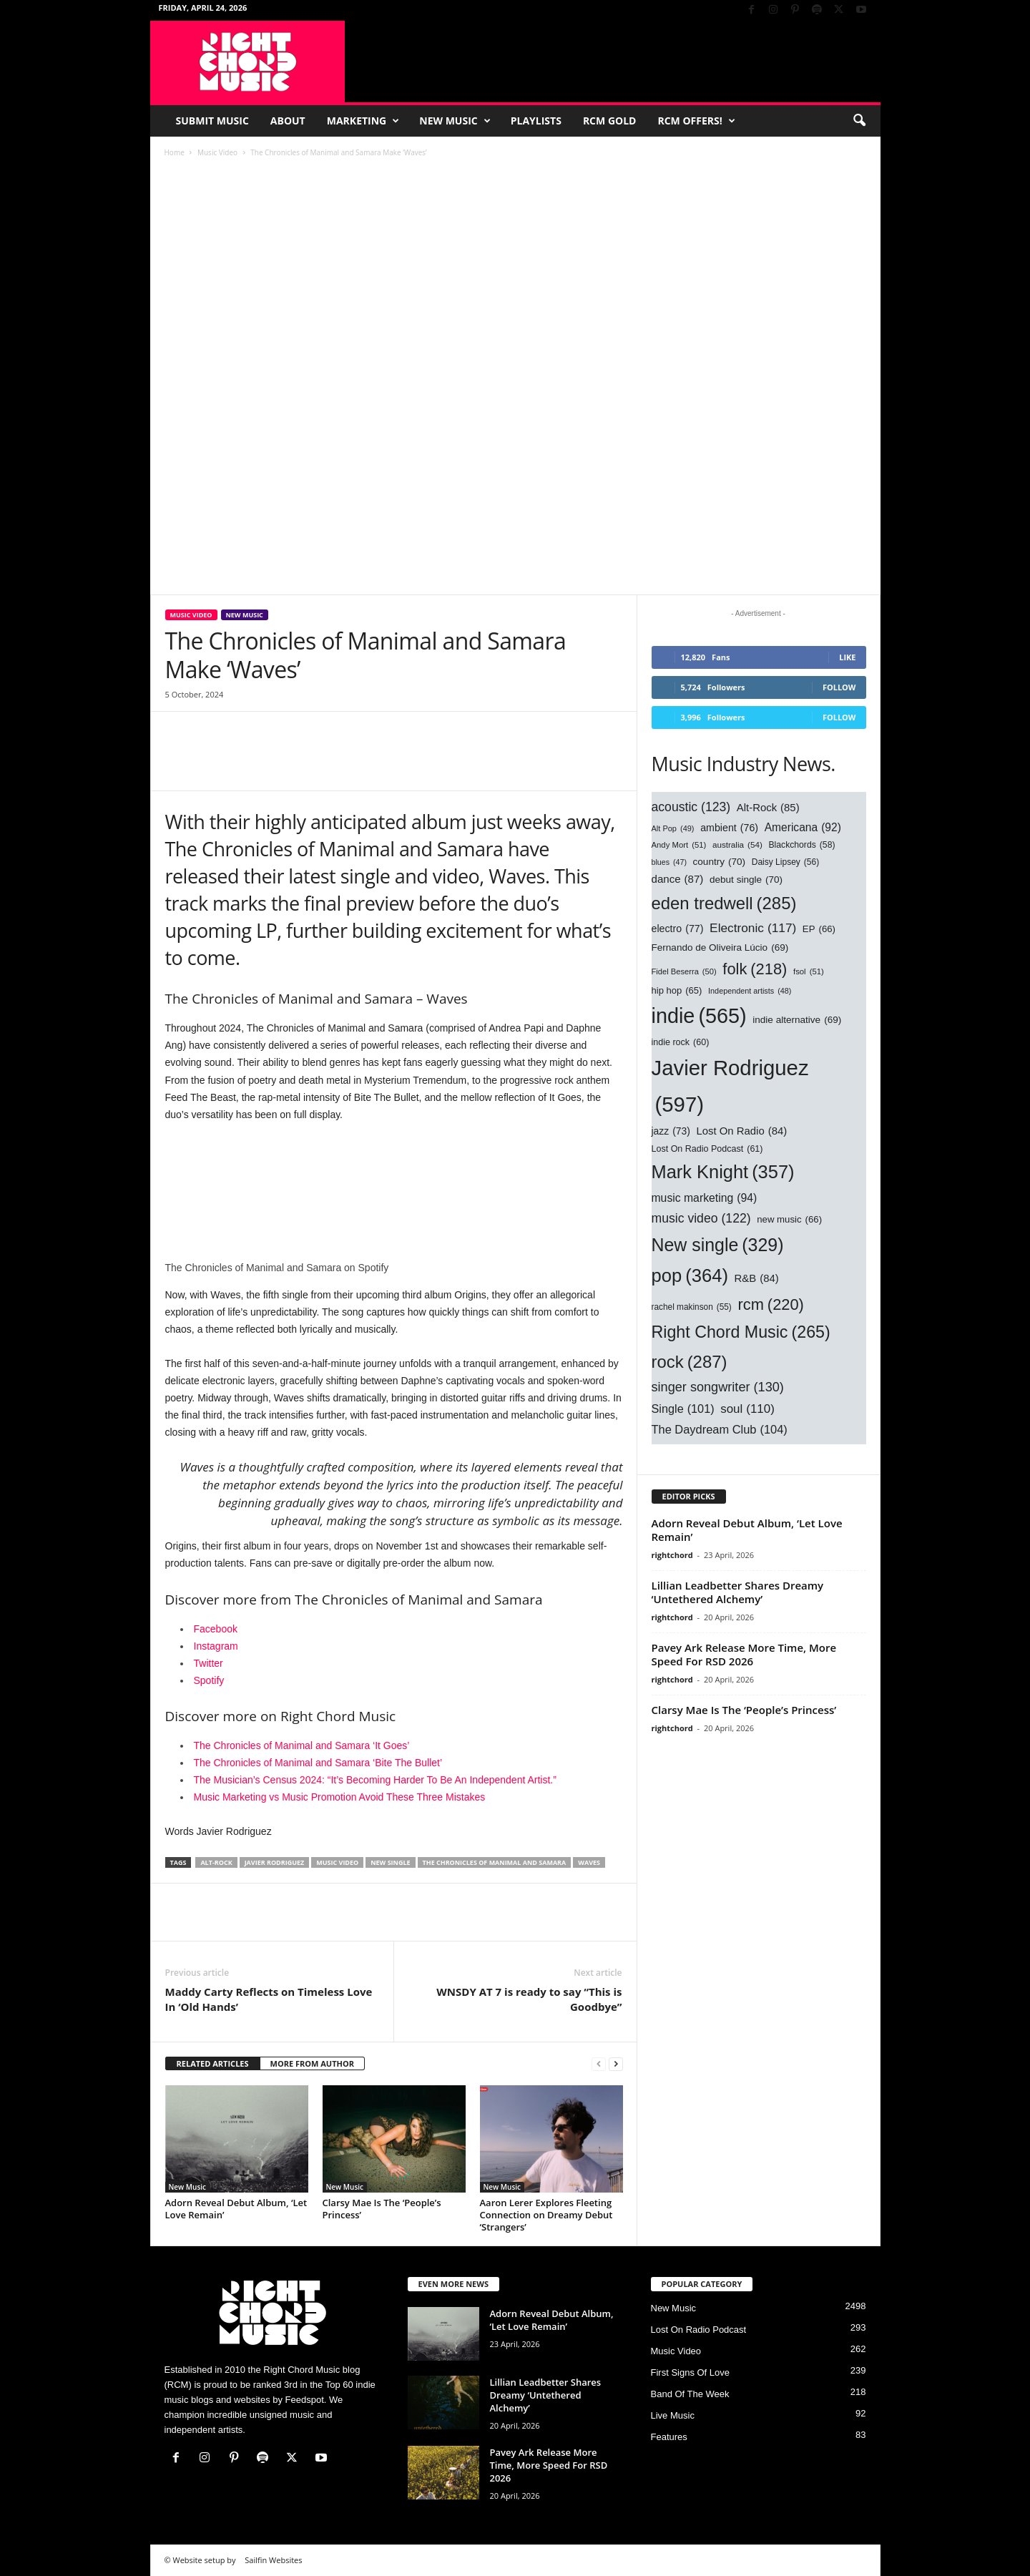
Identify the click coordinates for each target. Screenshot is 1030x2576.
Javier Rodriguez (275, 1862)
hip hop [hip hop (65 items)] (677, 991)
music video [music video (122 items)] (701, 1218)
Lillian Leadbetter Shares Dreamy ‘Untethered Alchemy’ (738, 1592)
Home (175, 152)
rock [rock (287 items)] (689, 1361)
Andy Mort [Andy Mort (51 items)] (679, 845)
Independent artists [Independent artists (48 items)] (749, 991)
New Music (454, 121)
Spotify (209, 1680)
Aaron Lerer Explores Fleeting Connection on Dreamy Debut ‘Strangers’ (546, 2214)
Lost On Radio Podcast (699, 2329)
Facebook (215, 1629)
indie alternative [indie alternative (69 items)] (796, 1020)
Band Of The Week (690, 2394)
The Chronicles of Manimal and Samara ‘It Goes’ (303, 1745)
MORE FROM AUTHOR (312, 2063)
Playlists (536, 120)
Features (669, 2436)
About (287, 120)
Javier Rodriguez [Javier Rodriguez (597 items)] (730, 1089)
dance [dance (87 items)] (678, 879)
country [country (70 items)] (719, 861)
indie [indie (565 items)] (699, 1016)
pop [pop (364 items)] (690, 1275)
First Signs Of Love (690, 2372)
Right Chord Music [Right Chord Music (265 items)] (741, 1332)
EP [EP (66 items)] (819, 929)
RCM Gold (610, 120)
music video (337, 1862)
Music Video (217, 152)
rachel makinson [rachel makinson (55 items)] (692, 1307)
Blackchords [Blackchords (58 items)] (801, 845)
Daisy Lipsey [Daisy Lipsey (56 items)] (786, 862)
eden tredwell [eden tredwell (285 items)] (724, 903)
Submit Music (212, 120)
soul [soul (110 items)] (747, 1409)
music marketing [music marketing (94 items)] (704, 1198)
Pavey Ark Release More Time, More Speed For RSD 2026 (744, 1654)
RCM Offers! (696, 121)
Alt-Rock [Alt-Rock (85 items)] (768, 808)
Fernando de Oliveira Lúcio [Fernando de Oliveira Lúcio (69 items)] (720, 947)
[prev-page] (599, 2064)
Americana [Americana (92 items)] (803, 828)
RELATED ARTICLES (213, 2063)
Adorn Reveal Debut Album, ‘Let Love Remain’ (236, 2208)
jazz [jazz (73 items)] (671, 1131)
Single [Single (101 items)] (683, 1409)
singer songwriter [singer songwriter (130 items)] (718, 1387)
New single (390, 1862)
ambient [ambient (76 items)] (729, 827)
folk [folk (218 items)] (754, 969)
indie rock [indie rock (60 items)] (681, 1043)
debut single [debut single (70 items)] (746, 879)
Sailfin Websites (273, 2560)
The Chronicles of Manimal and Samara (494, 1862)
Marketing (363, 121)
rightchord (672, 1554)
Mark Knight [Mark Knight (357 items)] (723, 1172)
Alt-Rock (216, 1862)
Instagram (216, 1646)
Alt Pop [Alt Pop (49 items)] (673, 829)
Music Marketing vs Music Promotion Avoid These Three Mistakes (340, 1797)
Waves (589, 1862)
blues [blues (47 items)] (669, 862)
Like (847, 657)
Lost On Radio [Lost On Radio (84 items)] (742, 1131)
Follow (839, 687)
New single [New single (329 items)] (718, 1245)
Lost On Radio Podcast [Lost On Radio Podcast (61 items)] (707, 1149)
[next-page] (616, 2064)
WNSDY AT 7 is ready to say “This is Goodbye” (529, 1999)
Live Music (673, 2415)
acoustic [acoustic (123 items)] (691, 807)
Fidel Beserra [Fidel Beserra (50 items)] (684, 972)
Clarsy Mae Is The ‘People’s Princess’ (382, 2208)
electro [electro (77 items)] (678, 928)
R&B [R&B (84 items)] (757, 1279)
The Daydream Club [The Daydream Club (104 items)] (720, 1429)
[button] (859, 121)
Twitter (208, 1663)
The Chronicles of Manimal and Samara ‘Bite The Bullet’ (318, 1762)
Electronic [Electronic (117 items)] (753, 928)
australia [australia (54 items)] (737, 845)
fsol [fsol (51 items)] (808, 972)
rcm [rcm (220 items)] (770, 1304)
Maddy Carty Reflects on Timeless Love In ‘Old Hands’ (269, 1999)
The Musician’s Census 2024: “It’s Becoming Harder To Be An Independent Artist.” (375, 1780)
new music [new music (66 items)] (789, 1220)
